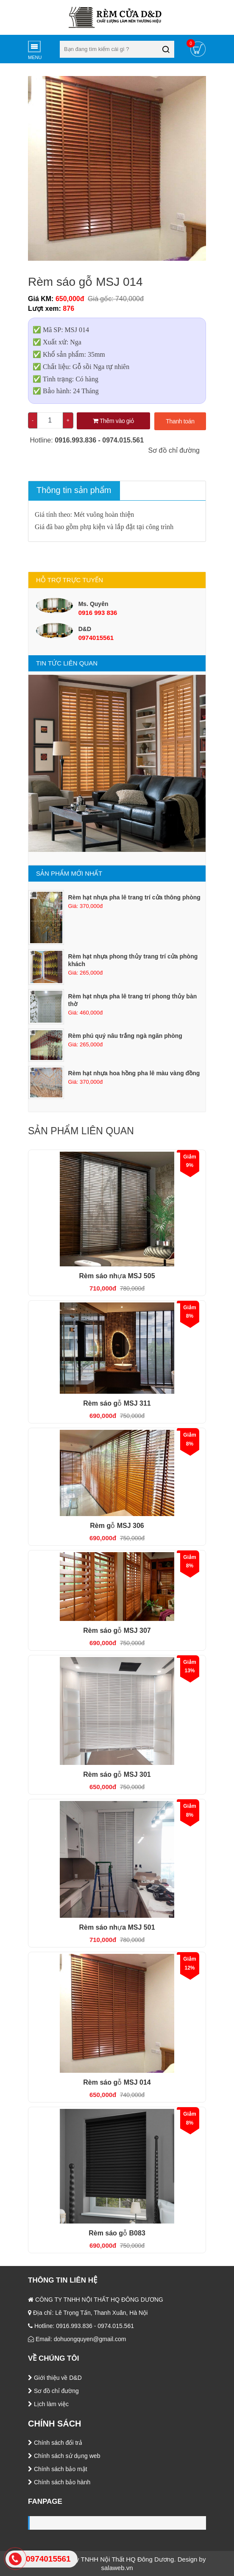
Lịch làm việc (48, 2404)
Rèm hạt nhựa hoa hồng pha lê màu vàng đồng (134, 1073)
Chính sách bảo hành (59, 2482)
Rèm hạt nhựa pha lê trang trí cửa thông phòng (134, 897)
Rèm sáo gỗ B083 (117, 2233)
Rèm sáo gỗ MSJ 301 (116, 1774)
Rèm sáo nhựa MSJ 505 (117, 1276)
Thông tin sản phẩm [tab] (73, 490)
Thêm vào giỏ (113, 420)
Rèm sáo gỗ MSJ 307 (116, 1630)
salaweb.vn (117, 2567)
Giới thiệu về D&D (55, 2377)
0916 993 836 (97, 612)
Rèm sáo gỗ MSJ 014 (116, 2082)
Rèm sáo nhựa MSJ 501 (117, 1927)
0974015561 (96, 637)
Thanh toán (180, 421)
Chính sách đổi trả (55, 2442)
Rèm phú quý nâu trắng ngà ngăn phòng (125, 1035)
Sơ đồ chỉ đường (173, 450)
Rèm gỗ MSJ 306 (117, 1525)
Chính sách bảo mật (57, 2469)
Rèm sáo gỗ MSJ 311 (116, 1403)
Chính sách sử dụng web (64, 2455)
